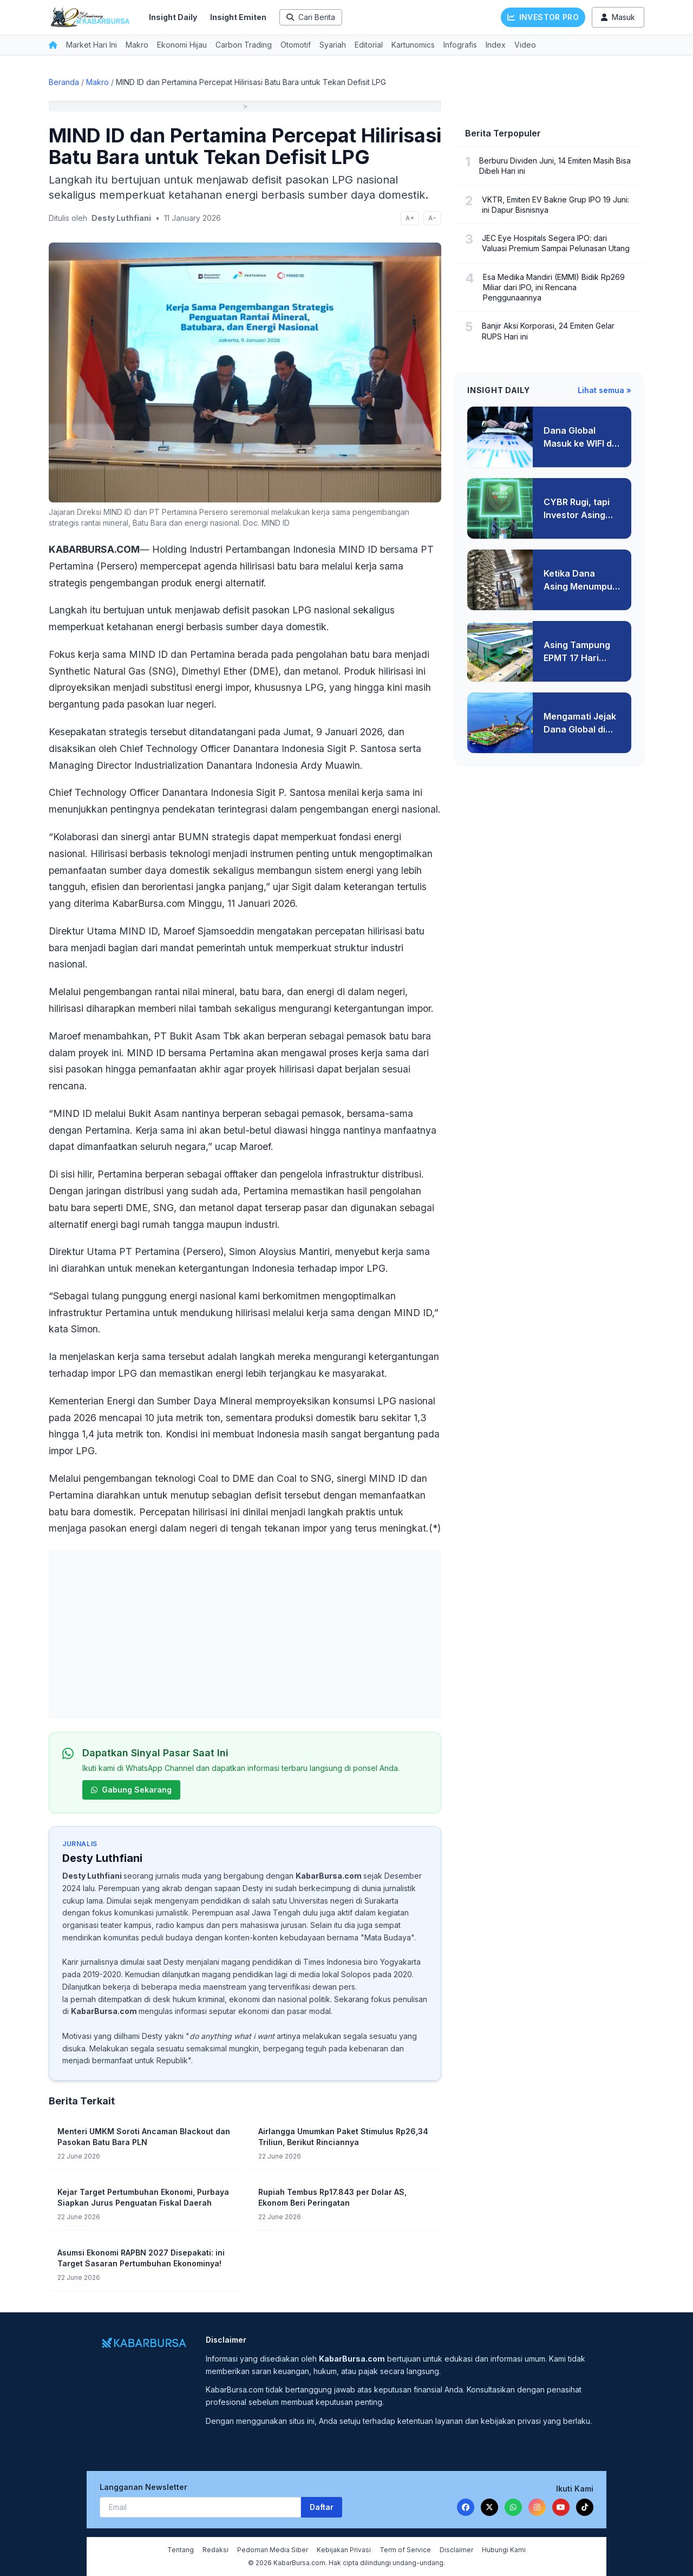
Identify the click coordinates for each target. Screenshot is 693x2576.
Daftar (322, 2507)
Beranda (64, 82)
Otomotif (295, 44)
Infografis (460, 44)
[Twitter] (489, 2507)
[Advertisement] (245, 1634)
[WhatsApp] (513, 2507)
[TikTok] (584, 2507)
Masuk (618, 17)
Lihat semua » (604, 390)
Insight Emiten (238, 17)
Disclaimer (456, 2550)
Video (525, 44)
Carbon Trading (243, 44)
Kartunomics (413, 44)
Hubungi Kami (504, 2550)
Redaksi (215, 2550)
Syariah (332, 44)
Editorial (369, 44)
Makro (137, 44)
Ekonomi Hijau (182, 44)
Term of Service (405, 2550)
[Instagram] (537, 2507)
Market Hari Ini (91, 44)
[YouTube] (561, 2507)
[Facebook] (465, 2507)
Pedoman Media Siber (272, 2550)
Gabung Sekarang (131, 1789)
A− (432, 218)
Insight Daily (173, 17)
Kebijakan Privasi (344, 2550)
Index (496, 44)
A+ (410, 218)
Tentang (180, 2550)
